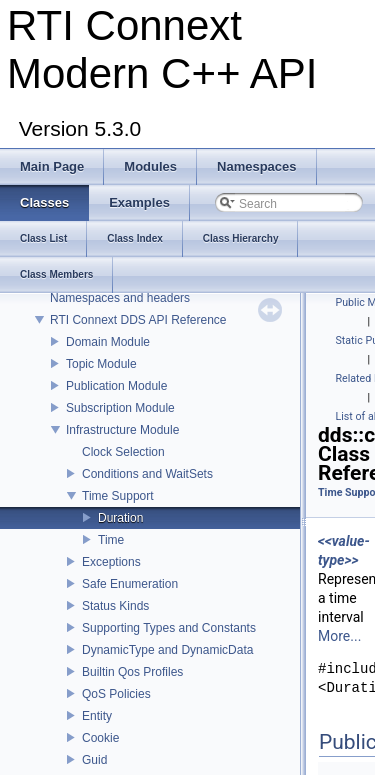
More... (339, 636)
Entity (97, 716)
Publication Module (116, 386)
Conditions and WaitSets (147, 474)
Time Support (118, 496)
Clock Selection (123, 452)
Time (111, 540)
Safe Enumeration (130, 584)
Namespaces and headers (120, 298)
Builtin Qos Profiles (132, 672)
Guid (94, 760)
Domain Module (108, 342)
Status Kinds (115, 606)
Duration (120, 518)
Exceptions (111, 562)
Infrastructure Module (122, 430)
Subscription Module (120, 408)
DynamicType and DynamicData (167, 650)
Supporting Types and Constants (169, 628)
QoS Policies (116, 694)
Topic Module (101, 364)
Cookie (100, 738)
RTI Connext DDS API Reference (138, 320)
